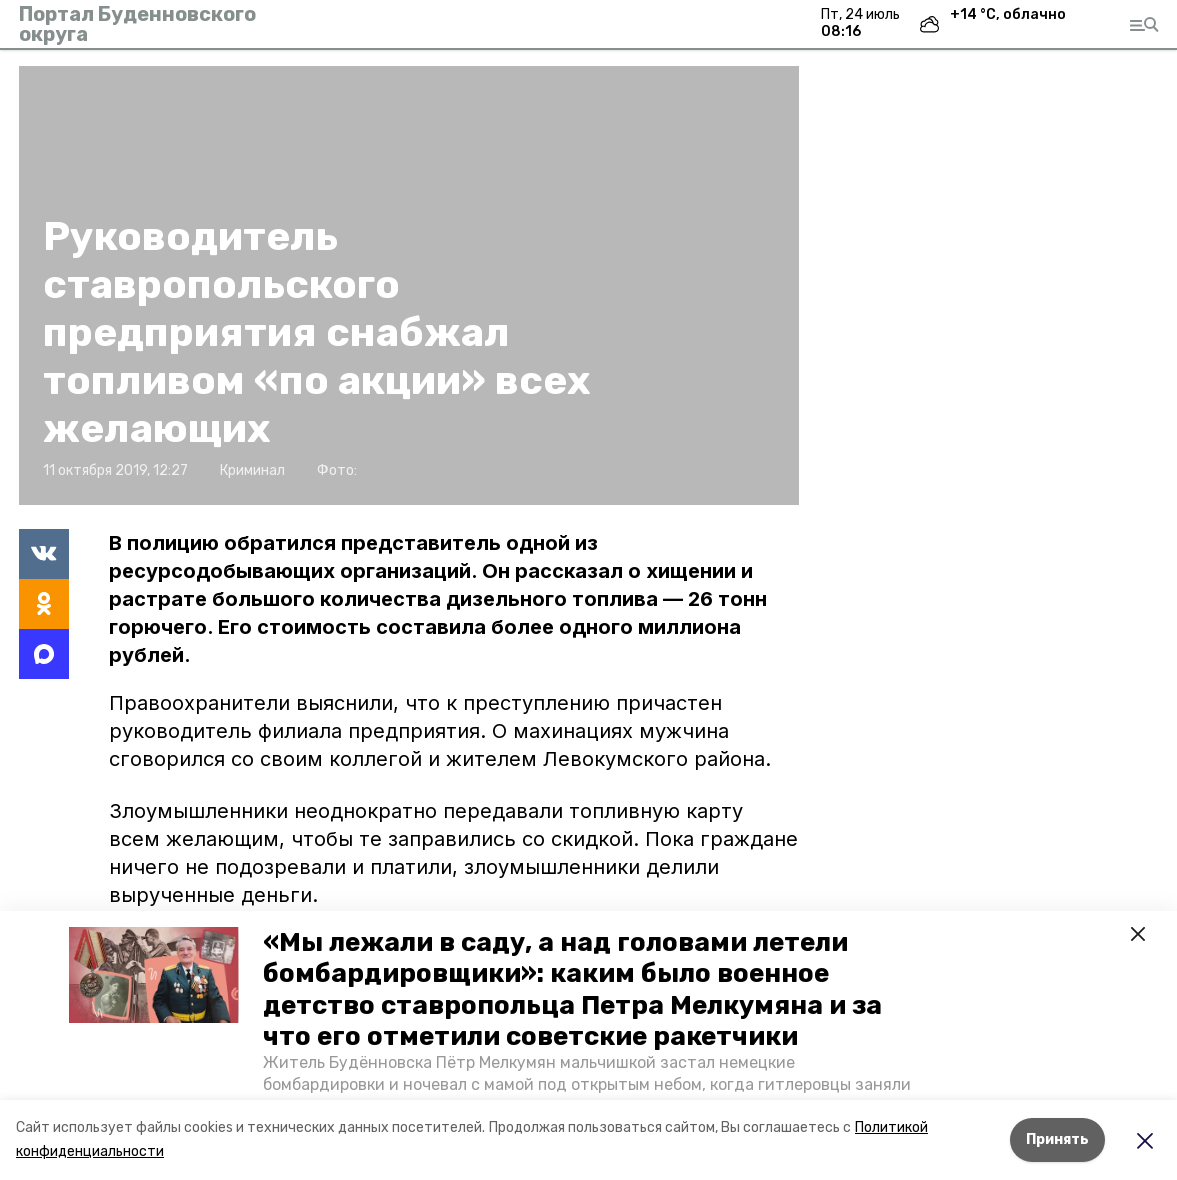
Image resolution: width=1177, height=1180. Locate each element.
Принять (1057, 1139)
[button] (154, 975)
